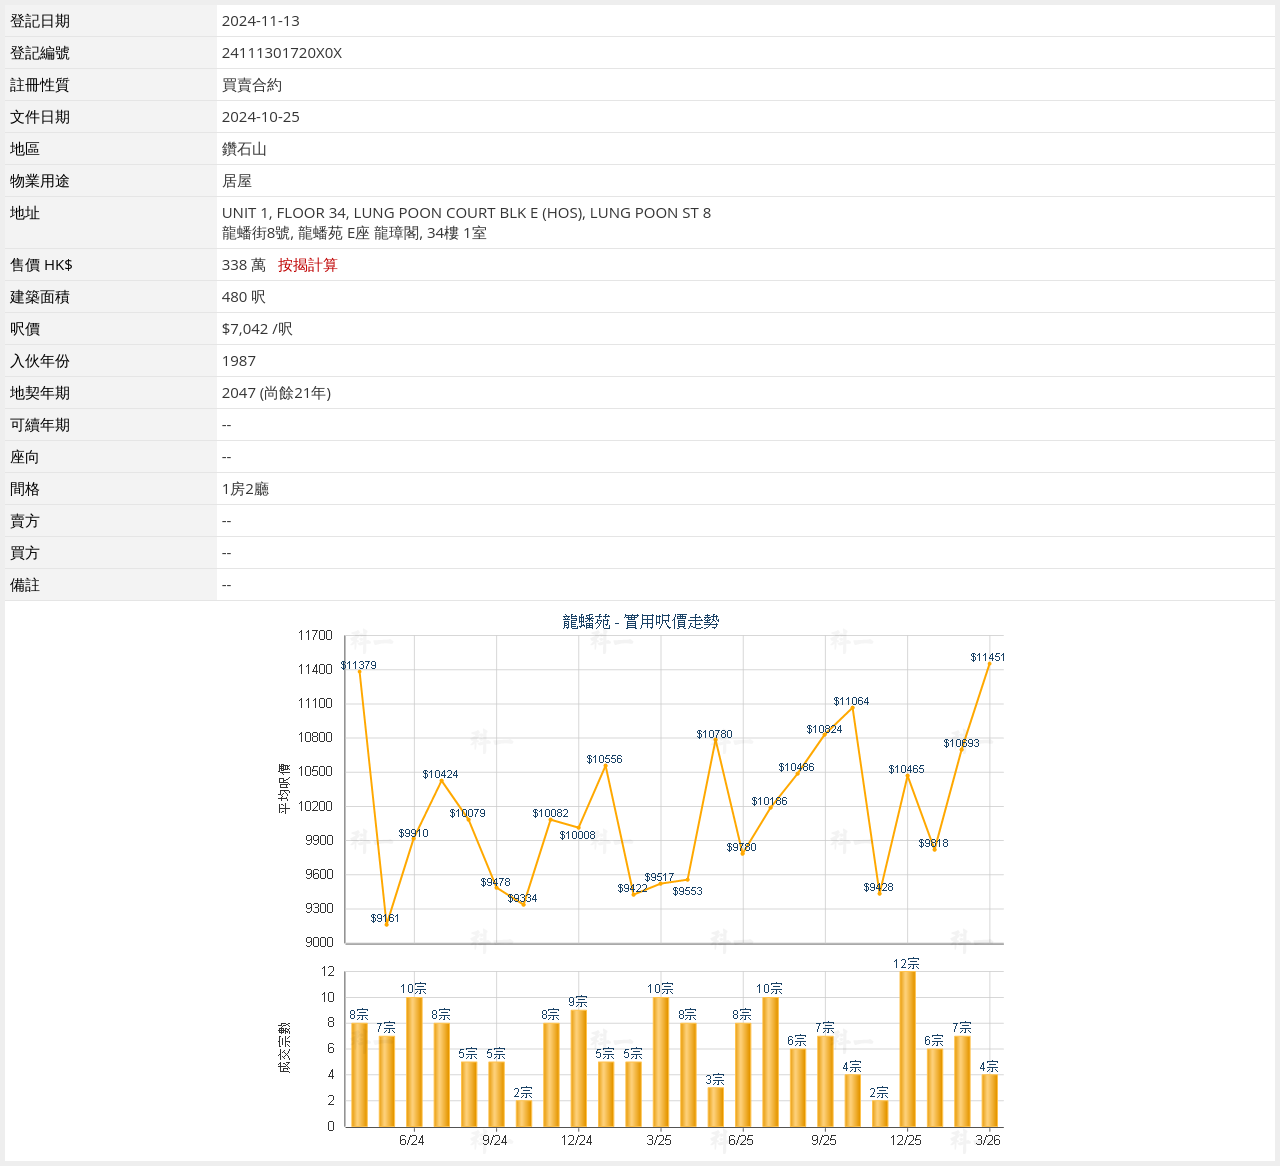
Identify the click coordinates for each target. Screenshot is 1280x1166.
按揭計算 (308, 264)
